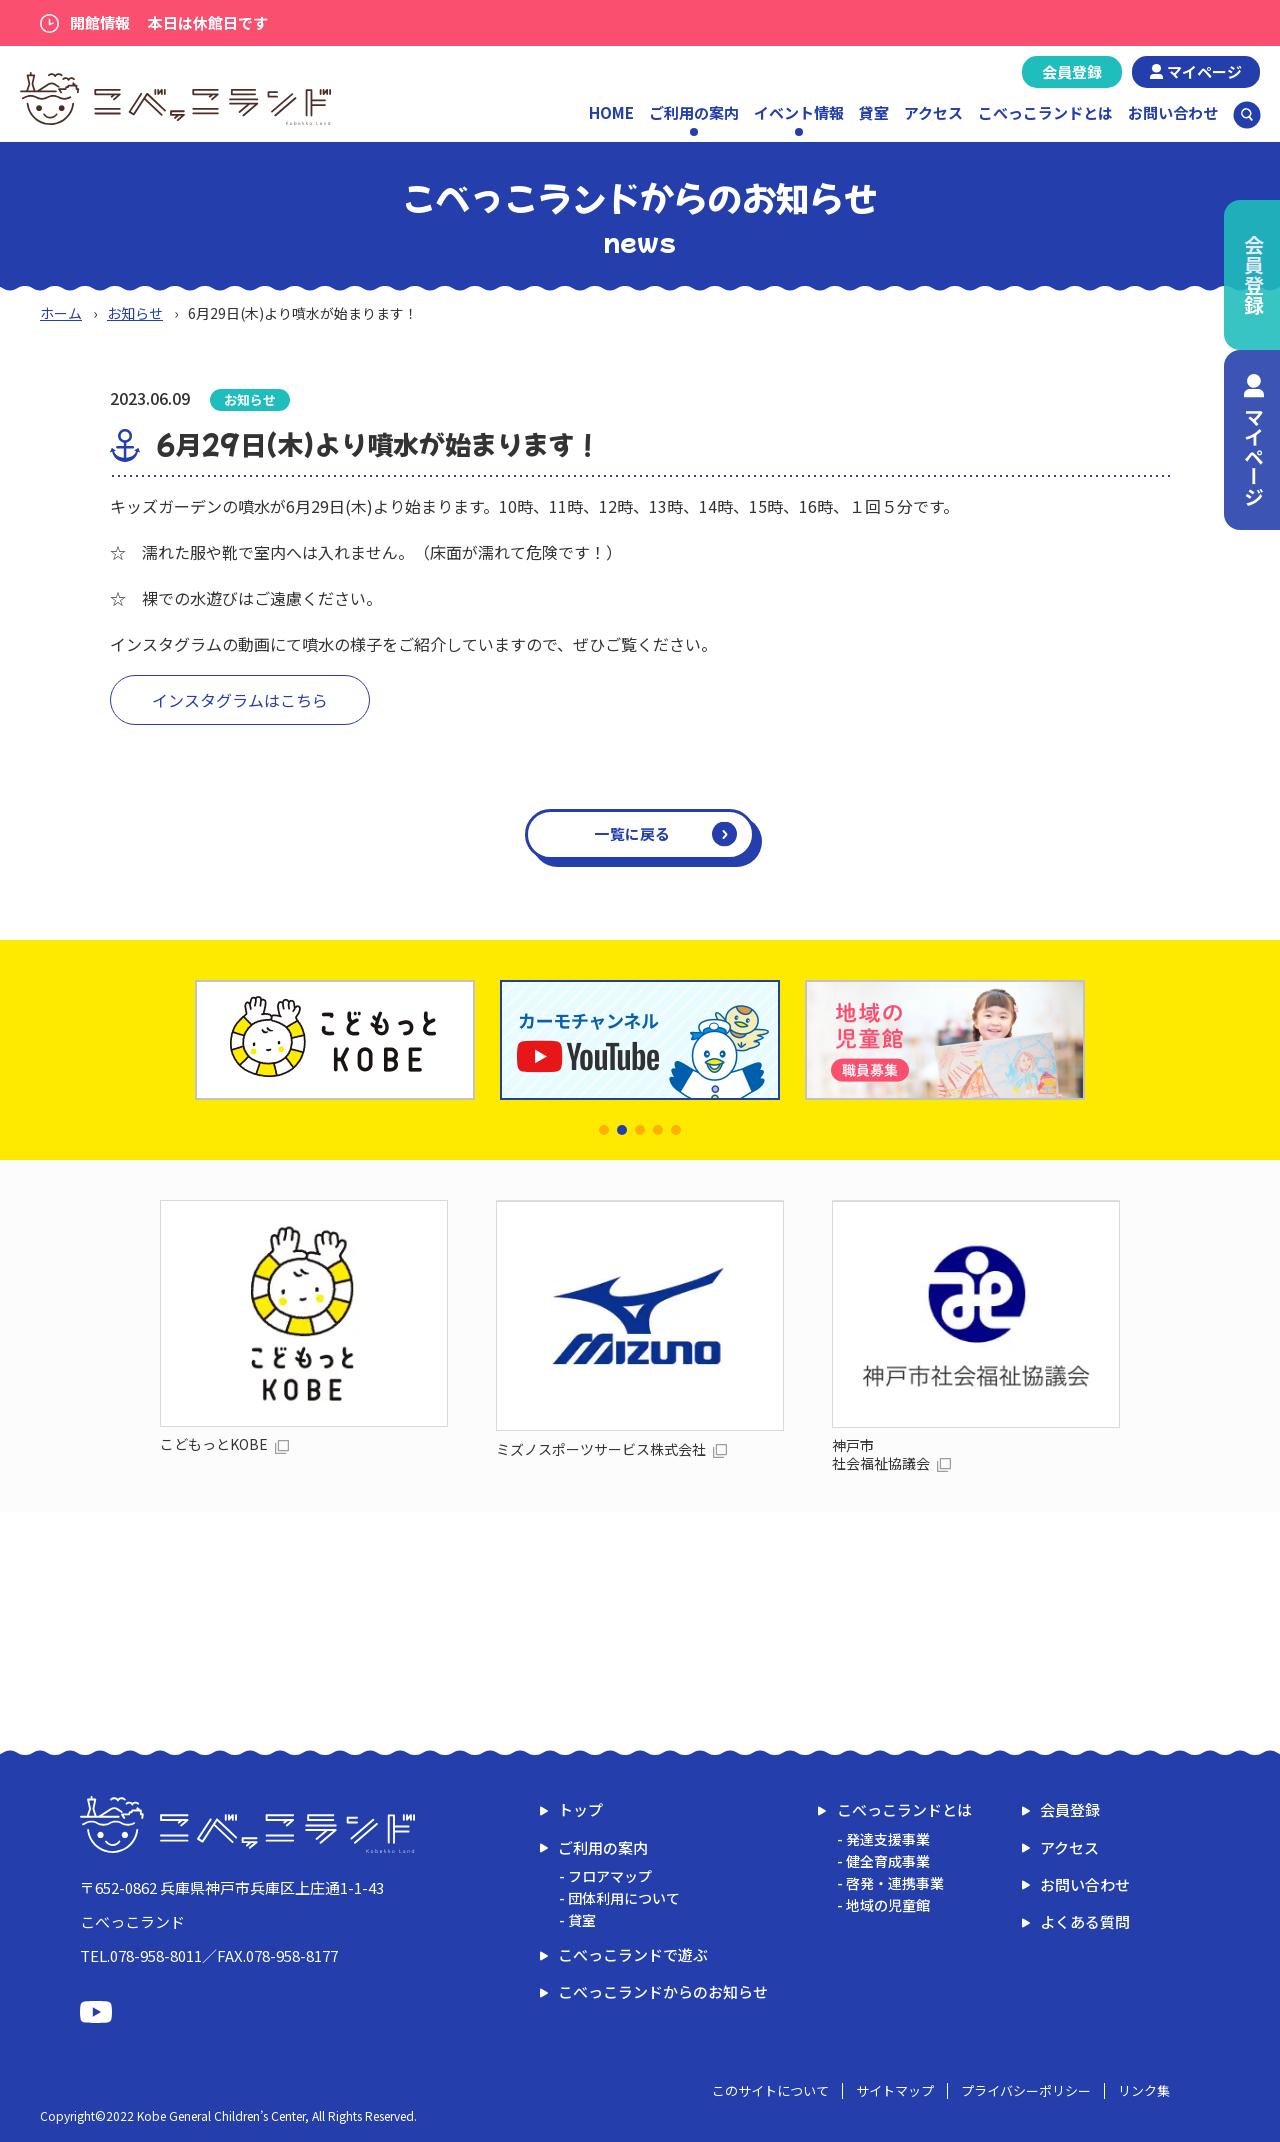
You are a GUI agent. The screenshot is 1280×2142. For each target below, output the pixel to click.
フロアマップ (610, 1876)
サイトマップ (895, 2090)
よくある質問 (1085, 1921)
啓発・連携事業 (895, 1883)
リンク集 (1144, 2090)
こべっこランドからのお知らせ (663, 1991)
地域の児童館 (888, 1905)
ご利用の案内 (603, 1847)
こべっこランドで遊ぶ (633, 1954)
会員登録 (1072, 71)
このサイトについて (770, 2090)
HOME (611, 112)
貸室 (874, 112)
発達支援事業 (888, 1839)
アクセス (933, 112)
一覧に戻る (632, 833)
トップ (580, 1809)
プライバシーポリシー (1026, 2090)
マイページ (1204, 71)
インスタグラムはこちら (240, 700)
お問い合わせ (1173, 112)
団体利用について (624, 1898)
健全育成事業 (888, 1861)
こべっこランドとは (1045, 112)
